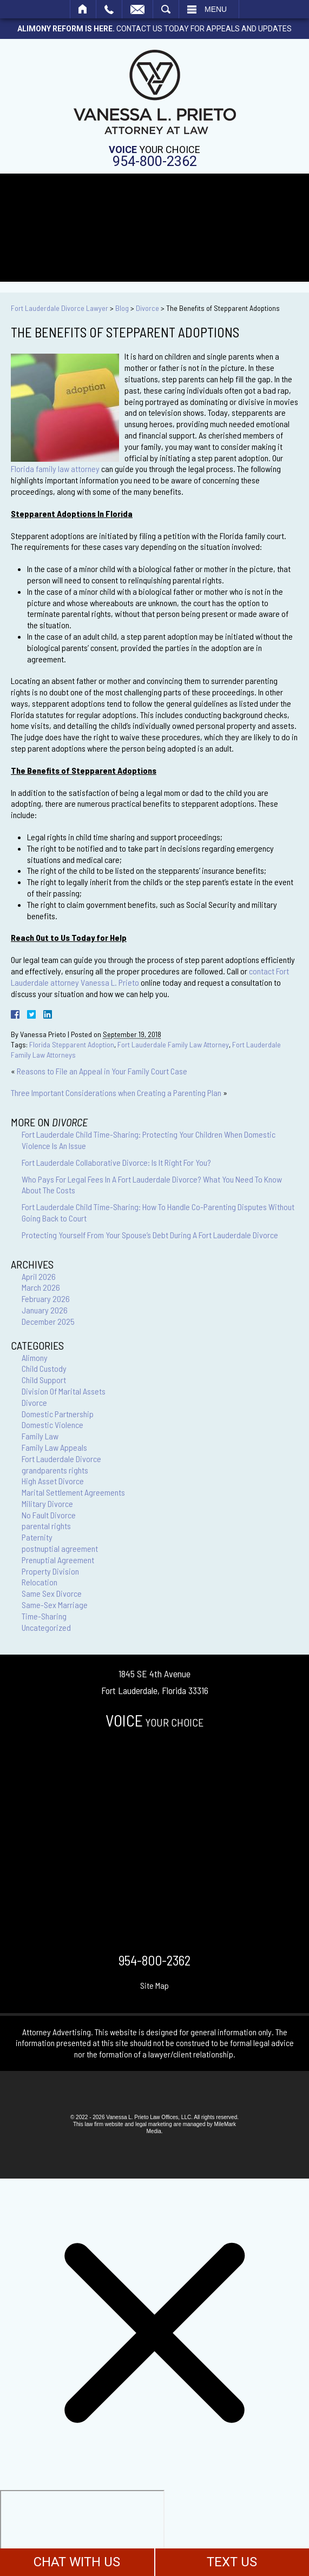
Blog (122, 308)
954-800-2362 (155, 161)
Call (109, 9)
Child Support (44, 1380)
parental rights (46, 1526)
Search (166, 9)
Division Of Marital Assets (64, 1391)
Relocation (39, 1582)
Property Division (50, 1571)
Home (83, 9)
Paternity (37, 1537)
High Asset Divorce (53, 1481)
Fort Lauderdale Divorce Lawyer (59, 308)
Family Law (40, 1436)
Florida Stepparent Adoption (71, 1044)
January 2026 (45, 1310)
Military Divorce (47, 1503)
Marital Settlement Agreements (73, 1492)
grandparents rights (55, 1470)
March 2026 (41, 1287)
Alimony (35, 1357)
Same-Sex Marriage (55, 1604)
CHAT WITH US (77, 2562)
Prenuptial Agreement (58, 1560)
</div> (82, 2531)
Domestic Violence (52, 1424)
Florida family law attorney (55, 468)
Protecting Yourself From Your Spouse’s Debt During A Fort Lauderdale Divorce (150, 1235)
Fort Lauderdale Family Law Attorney (173, 1044)
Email (137, 9)
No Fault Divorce (49, 1515)
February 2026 (46, 1298)
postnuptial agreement (60, 1548)
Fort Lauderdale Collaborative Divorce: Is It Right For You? (116, 1162)
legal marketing (153, 2124)
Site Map (154, 1985)
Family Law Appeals (54, 1447)
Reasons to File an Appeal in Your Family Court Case (102, 1071)
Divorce (147, 308)
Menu (216, 9)
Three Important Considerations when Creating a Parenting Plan (116, 1092)
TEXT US (232, 2562)
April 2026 (39, 1276)
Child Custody (44, 1368)
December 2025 (48, 1321)
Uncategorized (46, 1627)
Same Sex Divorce (52, 1593)
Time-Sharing (44, 1616)
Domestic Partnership (58, 1414)
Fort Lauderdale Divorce (61, 1458)
